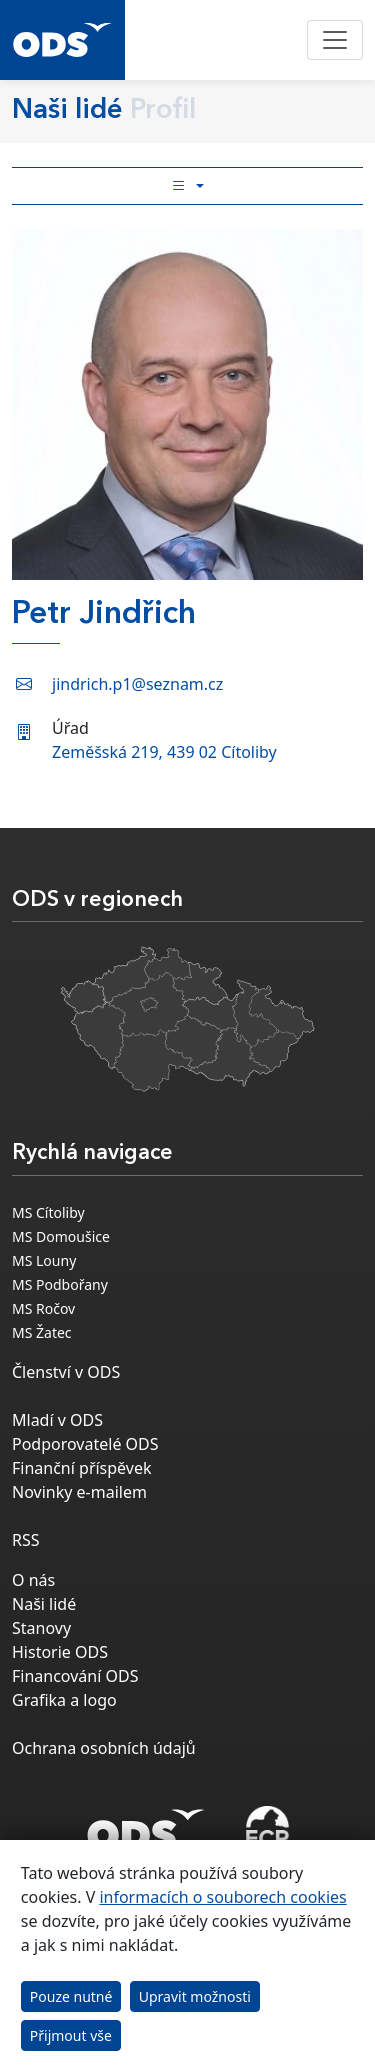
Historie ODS (60, 1652)
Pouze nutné (71, 1996)
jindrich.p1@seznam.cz (137, 684)
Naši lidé (44, 1604)
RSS (26, 1540)
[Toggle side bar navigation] (187, 186)
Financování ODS (75, 1676)
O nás (33, 1580)
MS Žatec (42, 1332)
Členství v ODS (66, 1372)
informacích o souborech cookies (222, 1897)
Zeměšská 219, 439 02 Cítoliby (164, 752)
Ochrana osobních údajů (104, 1748)
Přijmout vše (71, 2035)
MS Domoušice (61, 1236)
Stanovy (41, 1628)
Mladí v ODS (57, 1420)
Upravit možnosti (195, 1996)
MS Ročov (43, 1308)
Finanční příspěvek (82, 1468)
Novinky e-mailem (79, 1492)
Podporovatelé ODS (85, 1444)
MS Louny (44, 1260)
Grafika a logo (64, 1700)
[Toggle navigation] (335, 40)
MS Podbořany (60, 1284)
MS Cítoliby (48, 1212)
